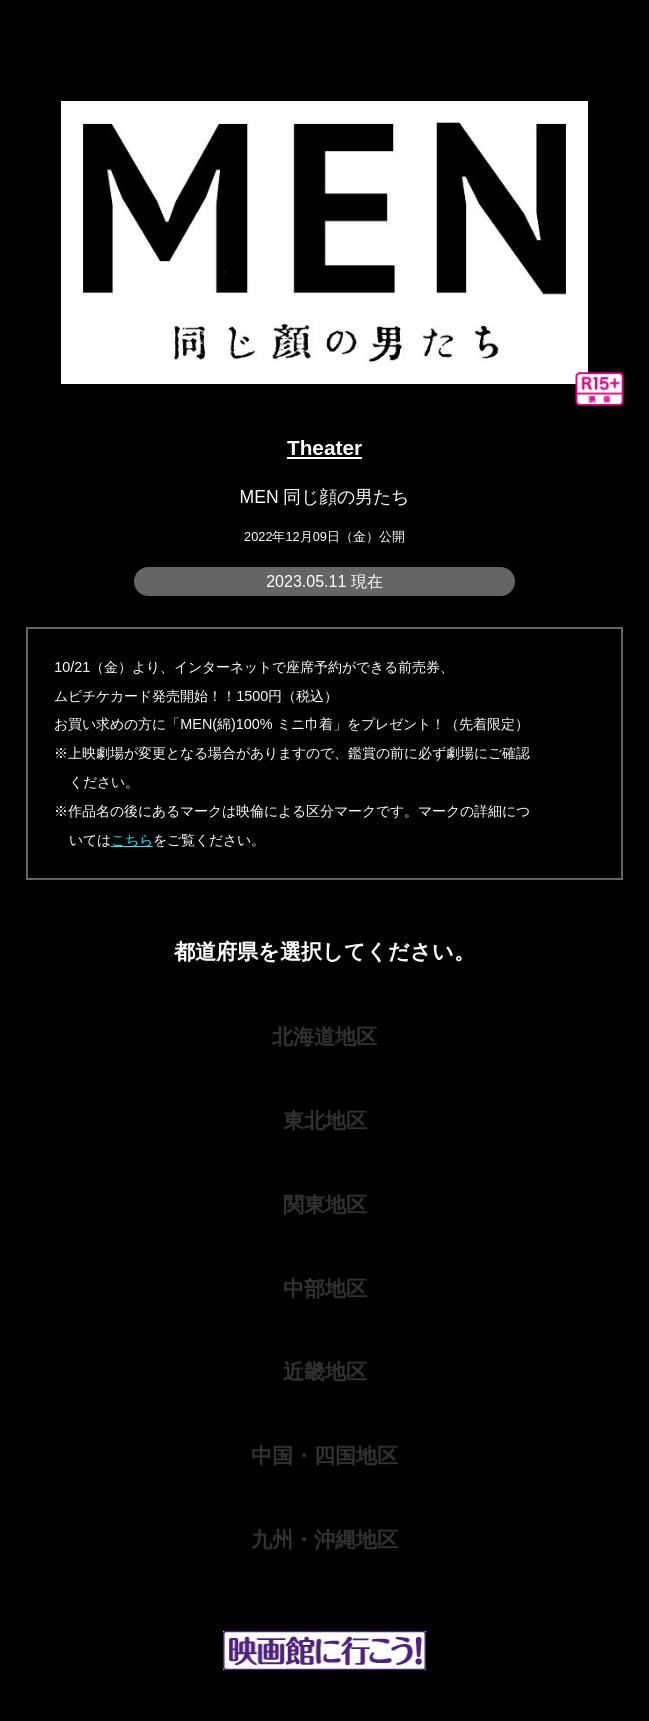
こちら (132, 840)
